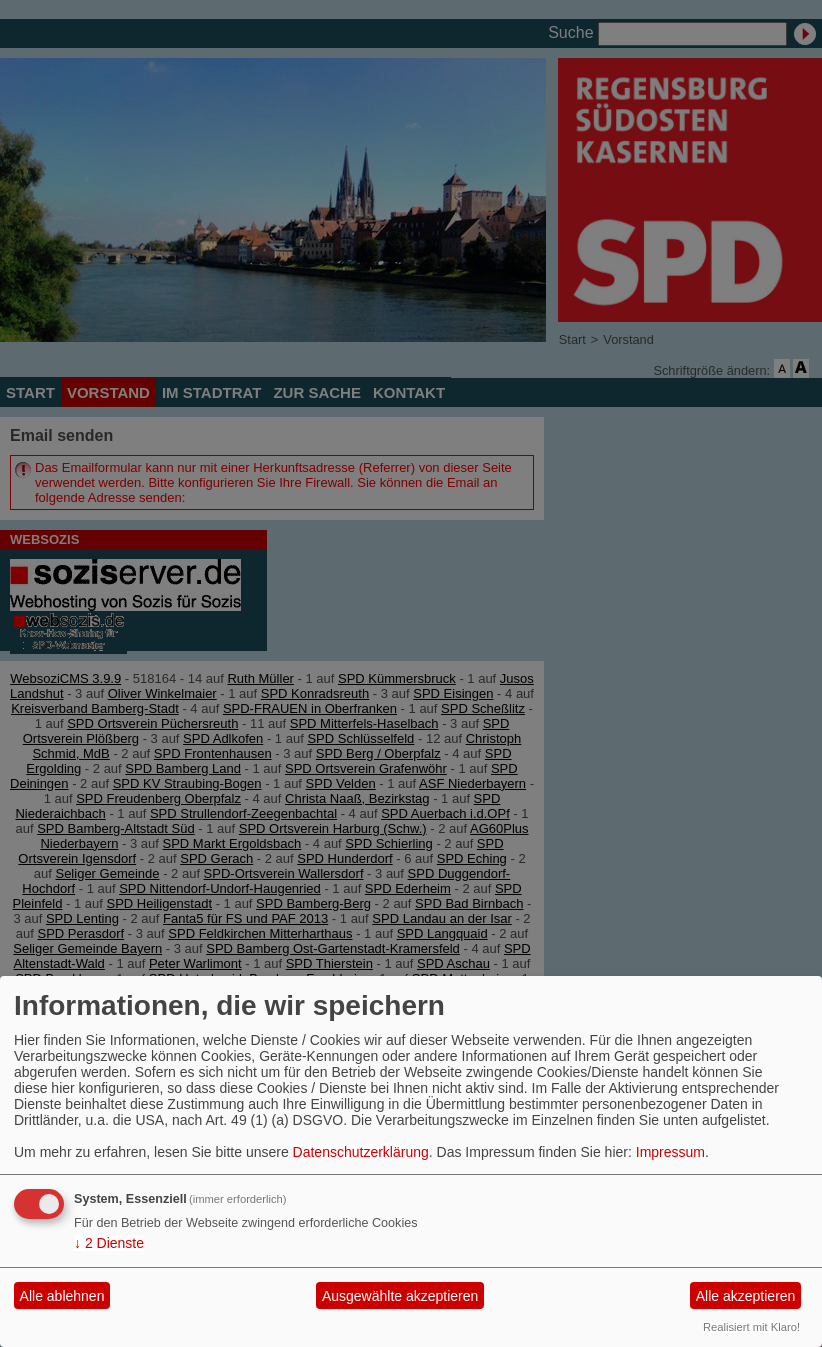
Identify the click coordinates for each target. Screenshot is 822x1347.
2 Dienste (109, 1243)
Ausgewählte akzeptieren (400, 1296)
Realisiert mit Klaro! (751, 1327)
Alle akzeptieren (746, 1296)
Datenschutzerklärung (361, 1152)
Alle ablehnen (62, 1296)
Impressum (670, 1152)
